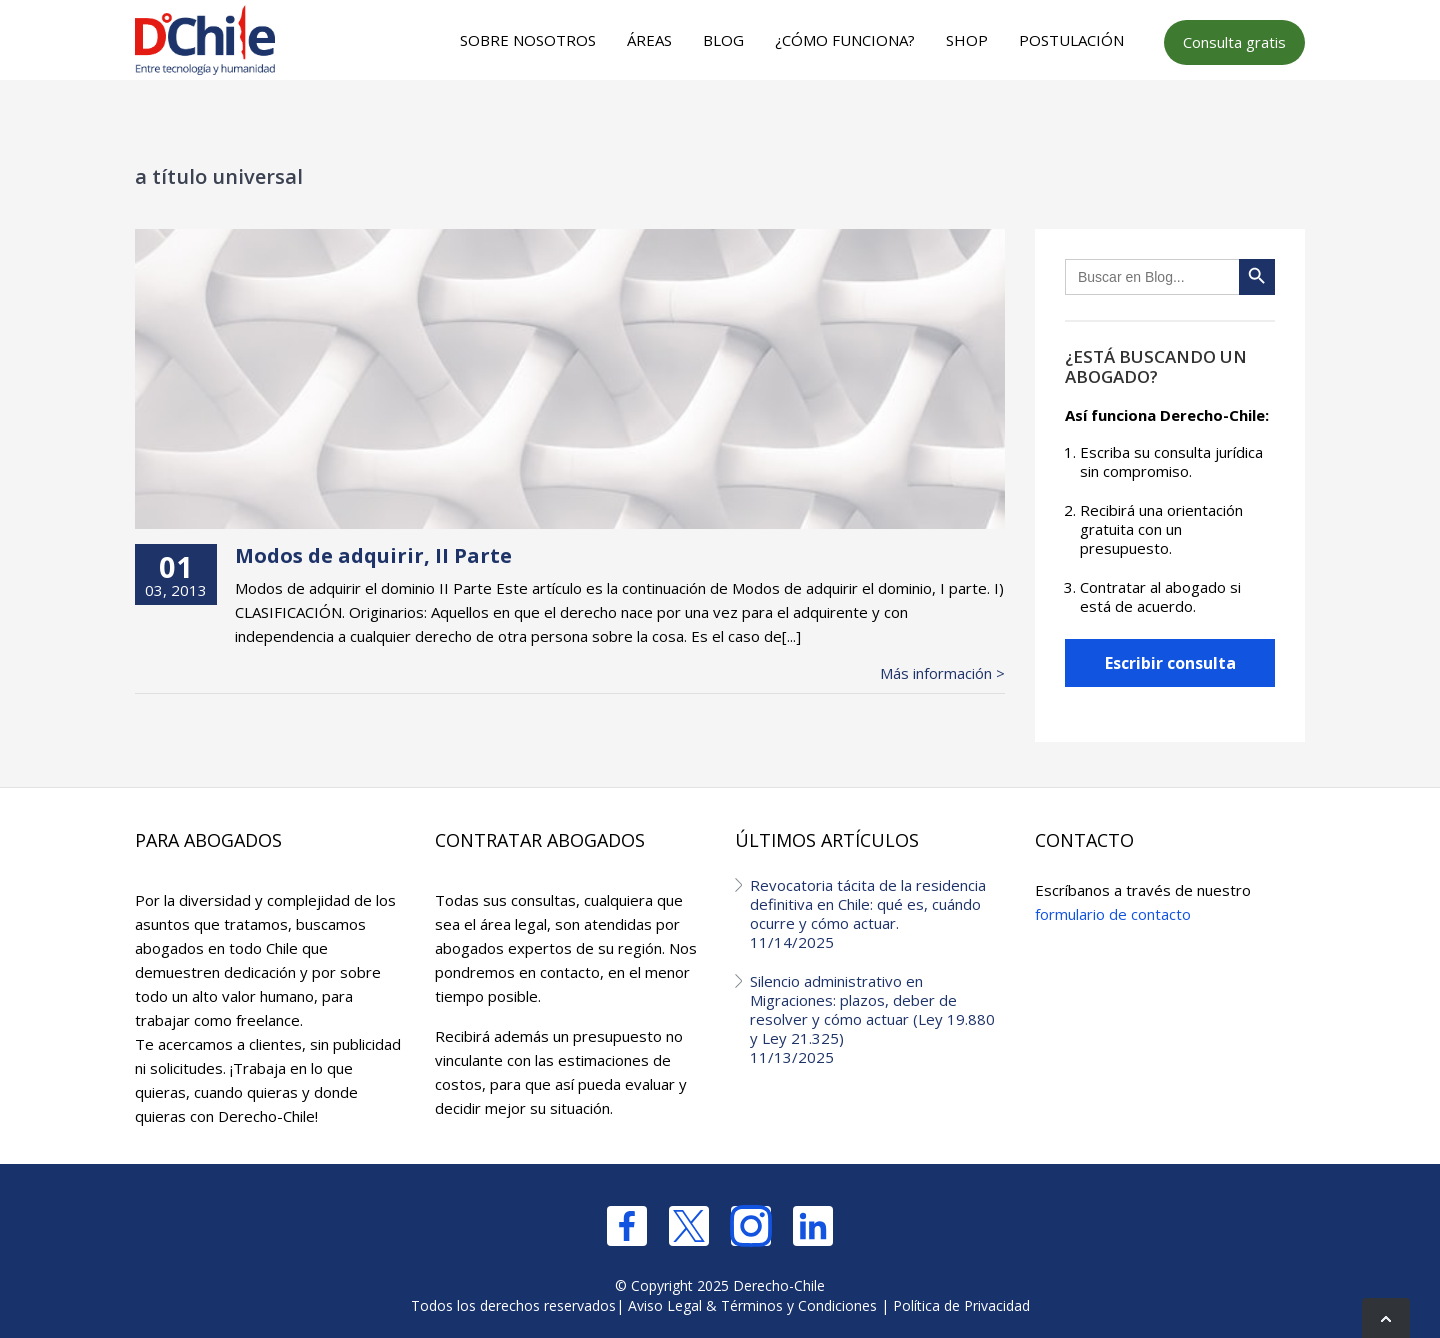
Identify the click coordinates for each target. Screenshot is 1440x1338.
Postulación (1071, 40)
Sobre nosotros (528, 40)
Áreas (649, 40)
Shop (967, 40)
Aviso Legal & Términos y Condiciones (752, 1305)
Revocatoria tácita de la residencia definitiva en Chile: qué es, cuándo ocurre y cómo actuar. (877, 913)
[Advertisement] (717, 121)
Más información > (942, 673)
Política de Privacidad (961, 1305)
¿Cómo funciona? (845, 40)
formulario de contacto (1113, 914)
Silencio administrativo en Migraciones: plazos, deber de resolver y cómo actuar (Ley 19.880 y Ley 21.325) (877, 1019)
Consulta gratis (1234, 42)
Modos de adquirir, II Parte (373, 555)
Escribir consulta (1170, 663)
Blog (723, 40)
